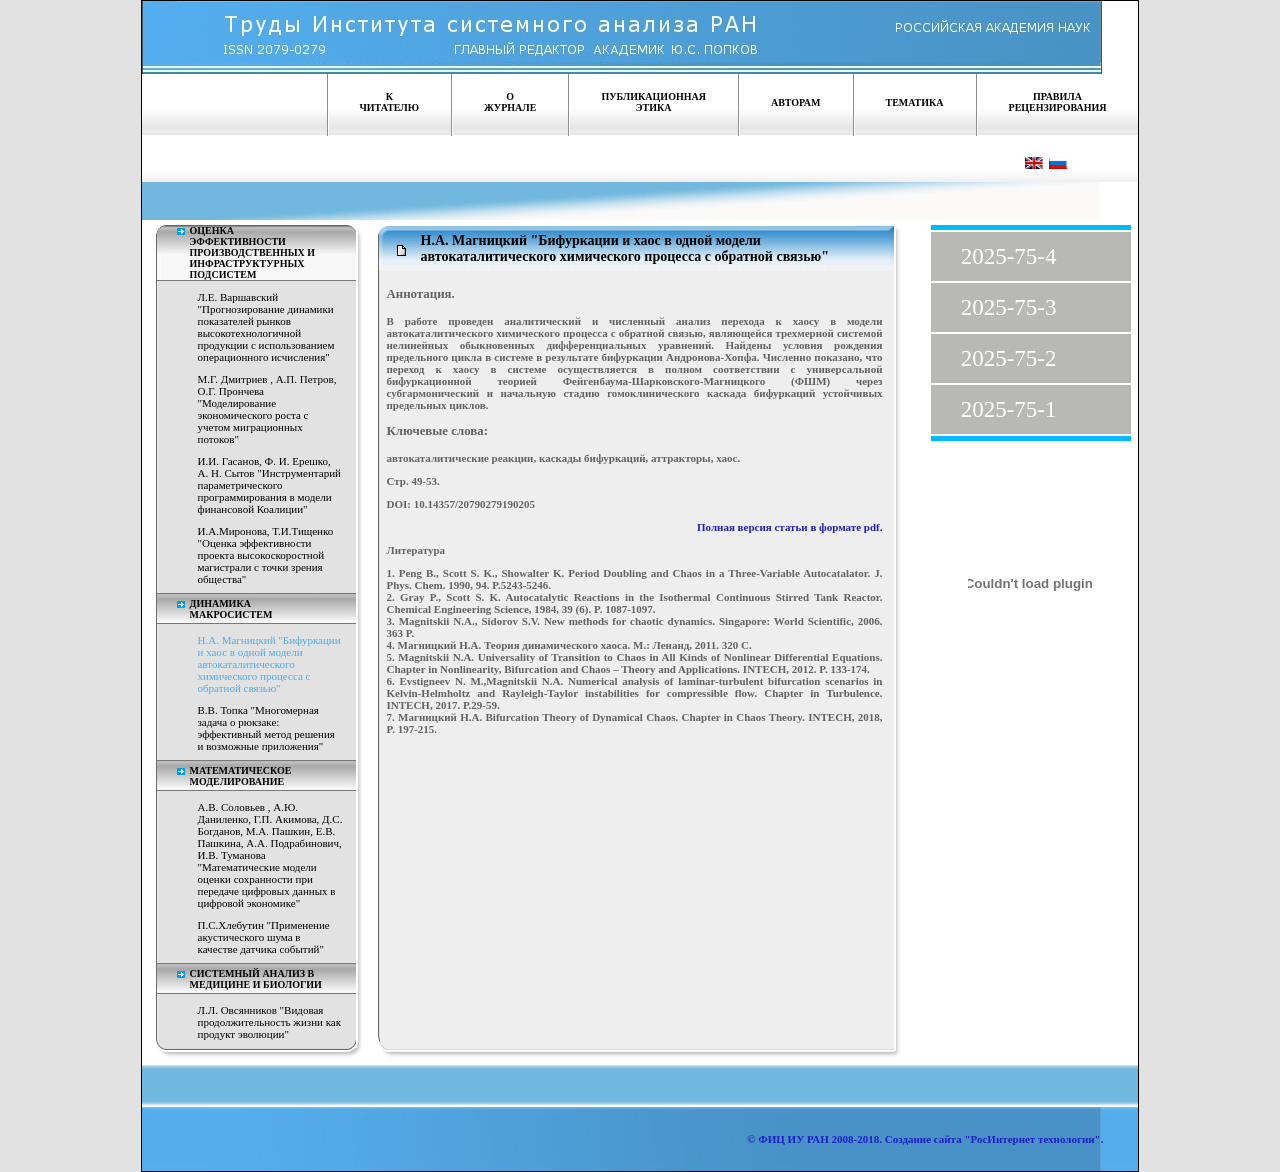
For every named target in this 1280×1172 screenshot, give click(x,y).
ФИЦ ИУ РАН (793, 1139)
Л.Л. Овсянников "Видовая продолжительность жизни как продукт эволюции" (270, 1022)
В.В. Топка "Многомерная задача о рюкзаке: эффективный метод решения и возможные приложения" (266, 728)
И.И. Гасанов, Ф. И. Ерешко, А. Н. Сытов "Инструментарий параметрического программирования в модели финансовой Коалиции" (269, 485)
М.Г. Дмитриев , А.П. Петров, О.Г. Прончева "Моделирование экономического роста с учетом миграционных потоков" (267, 409)
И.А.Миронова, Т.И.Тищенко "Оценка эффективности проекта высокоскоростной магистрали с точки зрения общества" (266, 555)
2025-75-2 (1009, 358)
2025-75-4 (1009, 256)
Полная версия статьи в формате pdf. (790, 527)
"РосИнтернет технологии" (1031, 1139)
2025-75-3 (1009, 307)
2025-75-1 (1009, 409)
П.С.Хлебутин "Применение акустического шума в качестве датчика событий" (264, 937)
